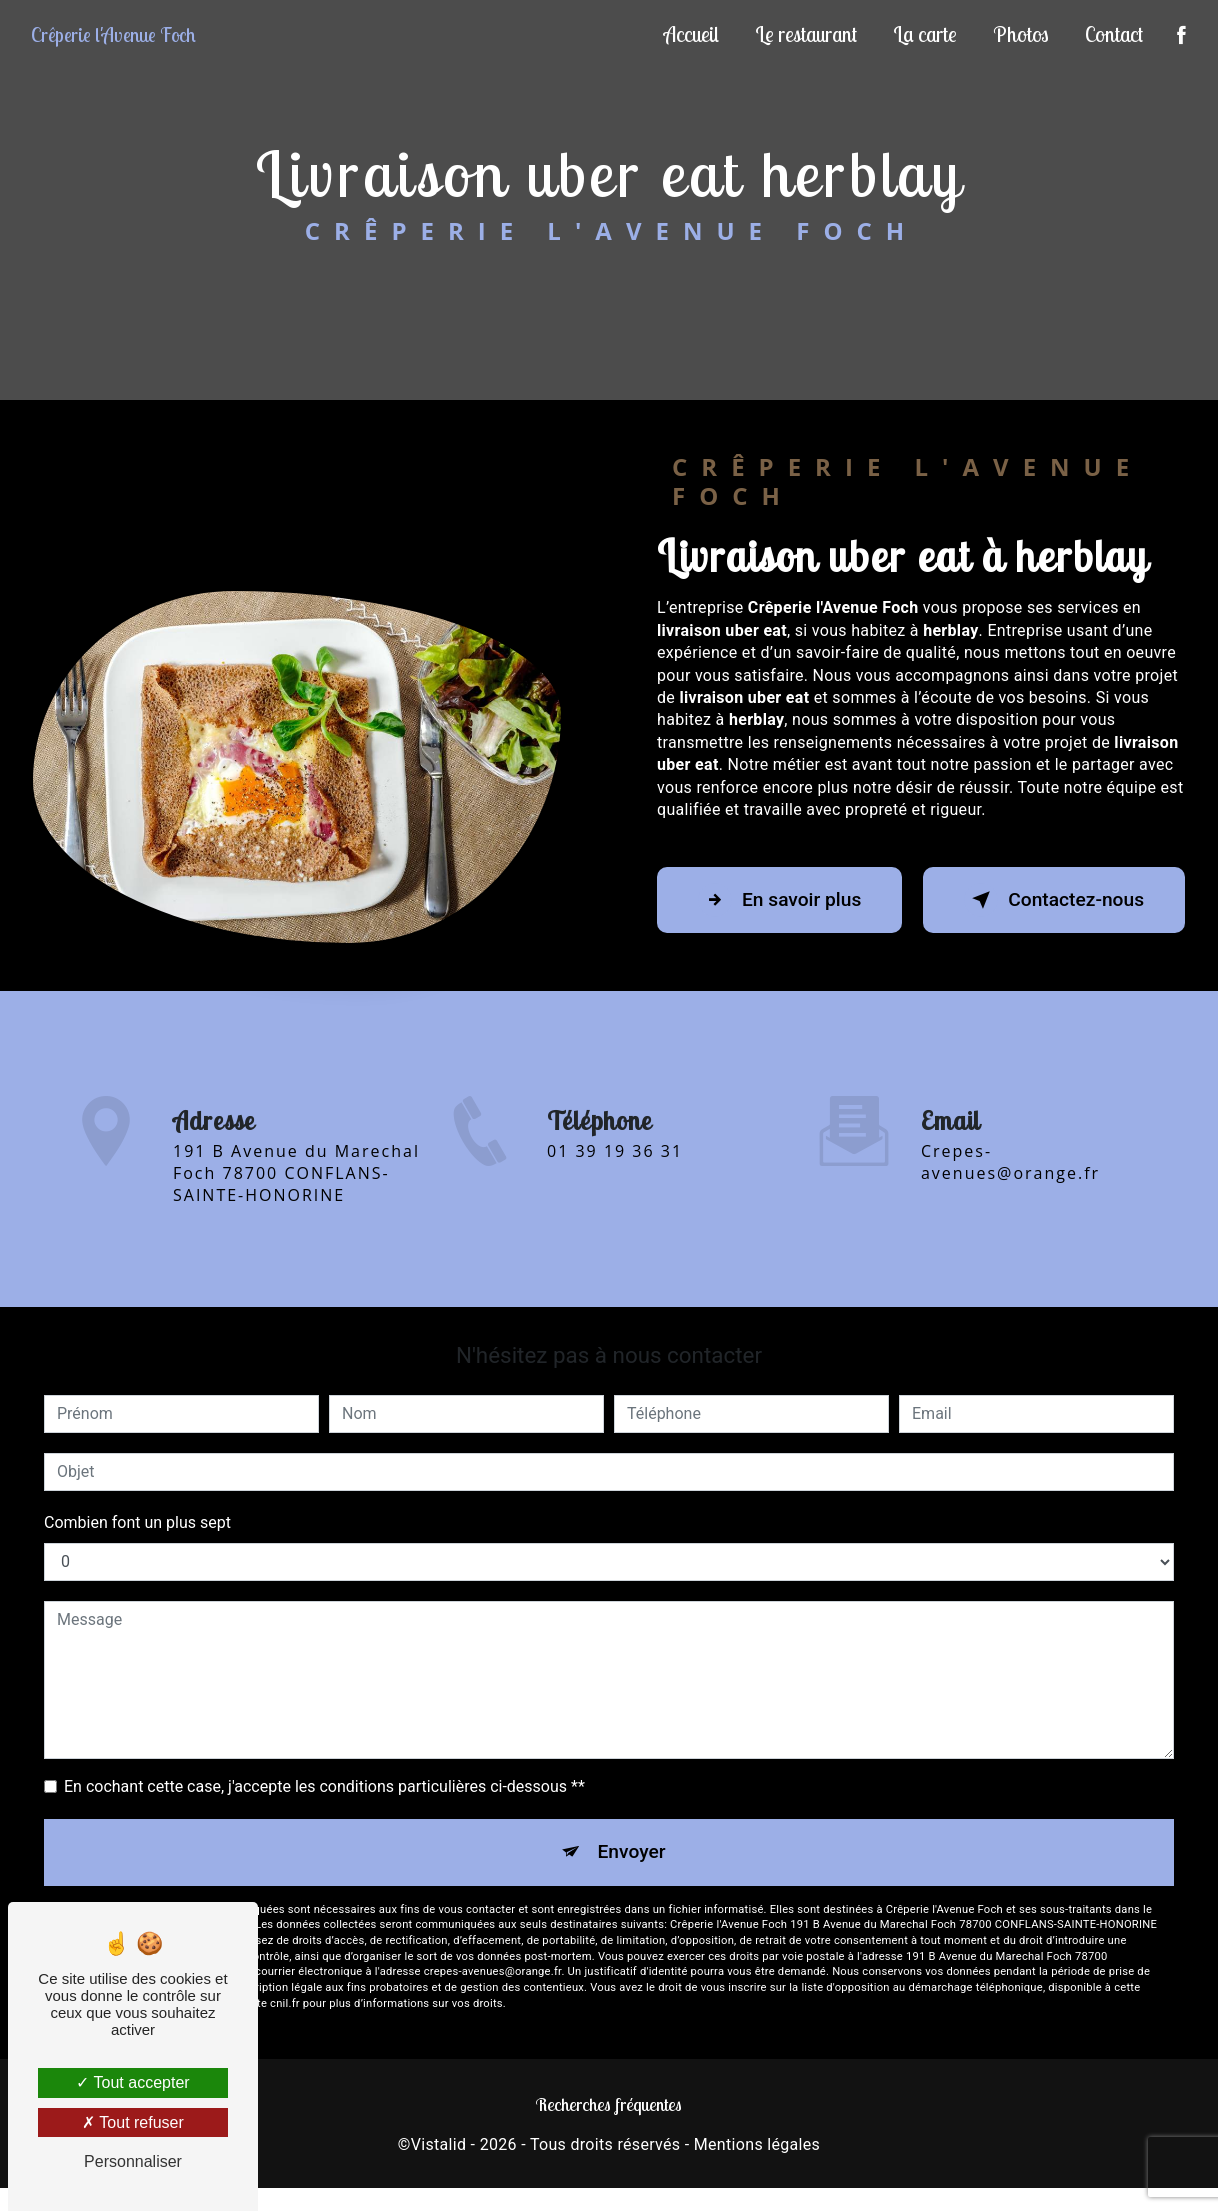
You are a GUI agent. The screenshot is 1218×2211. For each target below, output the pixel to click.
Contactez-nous (1054, 900)
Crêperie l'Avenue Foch (113, 34)
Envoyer (632, 1851)
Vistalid (439, 2144)
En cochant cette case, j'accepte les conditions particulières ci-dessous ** (324, 1786)
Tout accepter (132, 2082)
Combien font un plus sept (137, 1522)
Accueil (691, 34)
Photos (1021, 34)
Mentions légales (757, 2144)
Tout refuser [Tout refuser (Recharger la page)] (133, 2122)
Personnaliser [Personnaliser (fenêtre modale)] (133, 2161)
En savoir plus (779, 900)
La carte (925, 34)
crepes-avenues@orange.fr (1010, 1144)
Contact (1114, 34)
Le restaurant (806, 34)
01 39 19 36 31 (615, 1169)
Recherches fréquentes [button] (609, 2104)
